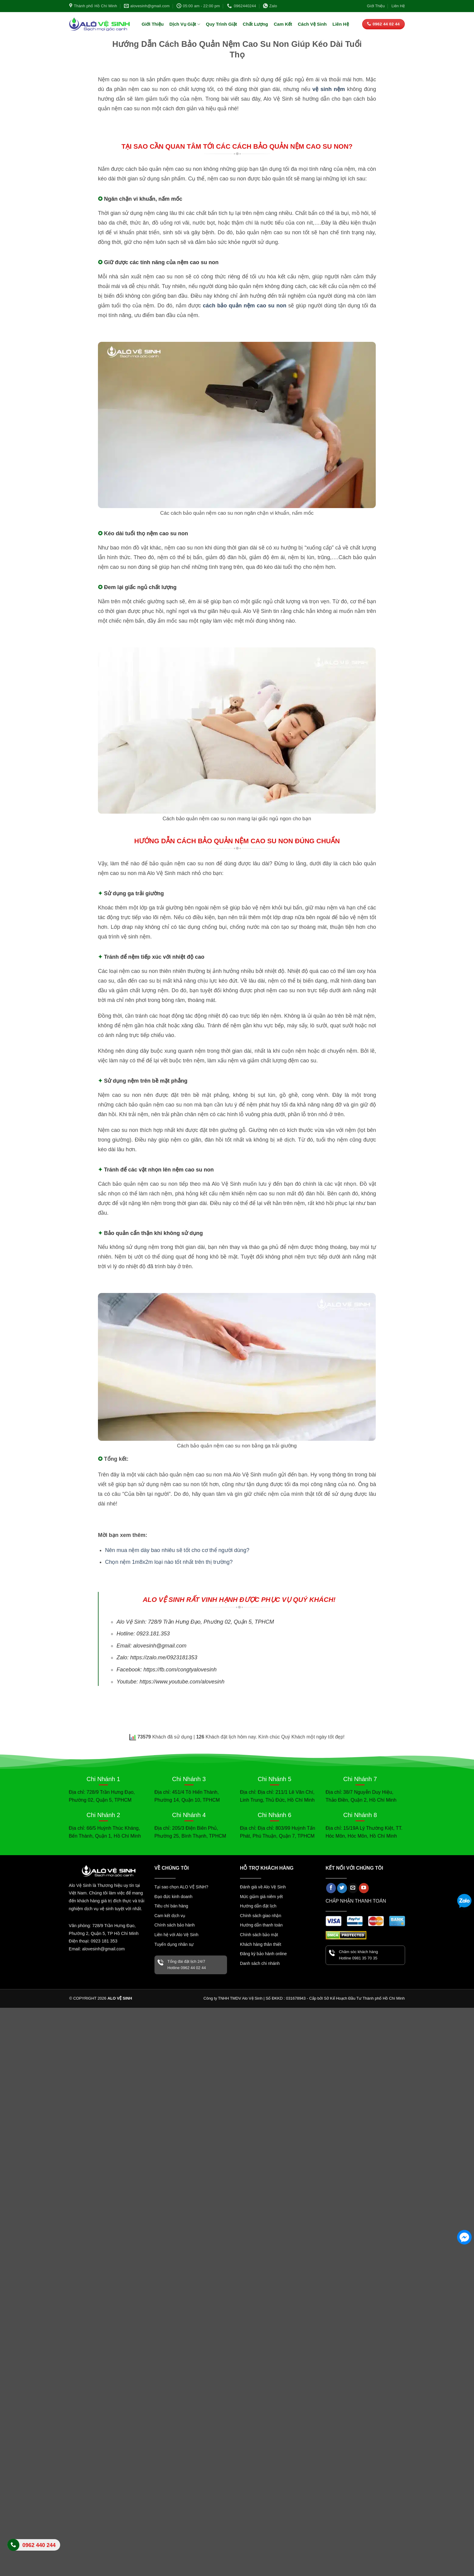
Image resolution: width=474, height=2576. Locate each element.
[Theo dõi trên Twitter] (342, 1888)
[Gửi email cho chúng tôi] (353, 1888)
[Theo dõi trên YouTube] (364, 1888)
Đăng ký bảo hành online (263, 1953)
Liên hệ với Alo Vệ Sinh (176, 1934)
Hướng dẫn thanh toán (261, 1925)
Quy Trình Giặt (221, 24)
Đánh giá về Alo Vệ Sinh (263, 1886)
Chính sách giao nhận (260, 1915)
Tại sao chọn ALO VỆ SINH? (181, 1886)
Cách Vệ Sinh (312, 24)
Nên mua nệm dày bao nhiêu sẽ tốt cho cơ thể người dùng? (177, 1550)
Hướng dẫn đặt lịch (258, 1906)
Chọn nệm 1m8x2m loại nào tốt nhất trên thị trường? (168, 1562)
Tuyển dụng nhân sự (174, 1944)
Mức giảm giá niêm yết (261, 1896)
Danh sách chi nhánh (260, 1963)
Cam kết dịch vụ (170, 1915)
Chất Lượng (255, 24)
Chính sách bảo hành (174, 1925)
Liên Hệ (398, 6)
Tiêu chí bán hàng (171, 1906)
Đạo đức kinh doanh (173, 1896)
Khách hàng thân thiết (260, 1944)
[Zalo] (464, 1902)
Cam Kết (283, 24)
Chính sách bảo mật (259, 1934)
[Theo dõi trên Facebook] (331, 1888)
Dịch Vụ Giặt (184, 24)
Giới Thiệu (376, 6)
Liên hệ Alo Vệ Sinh (33, 2548)
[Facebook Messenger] (464, 2237)
